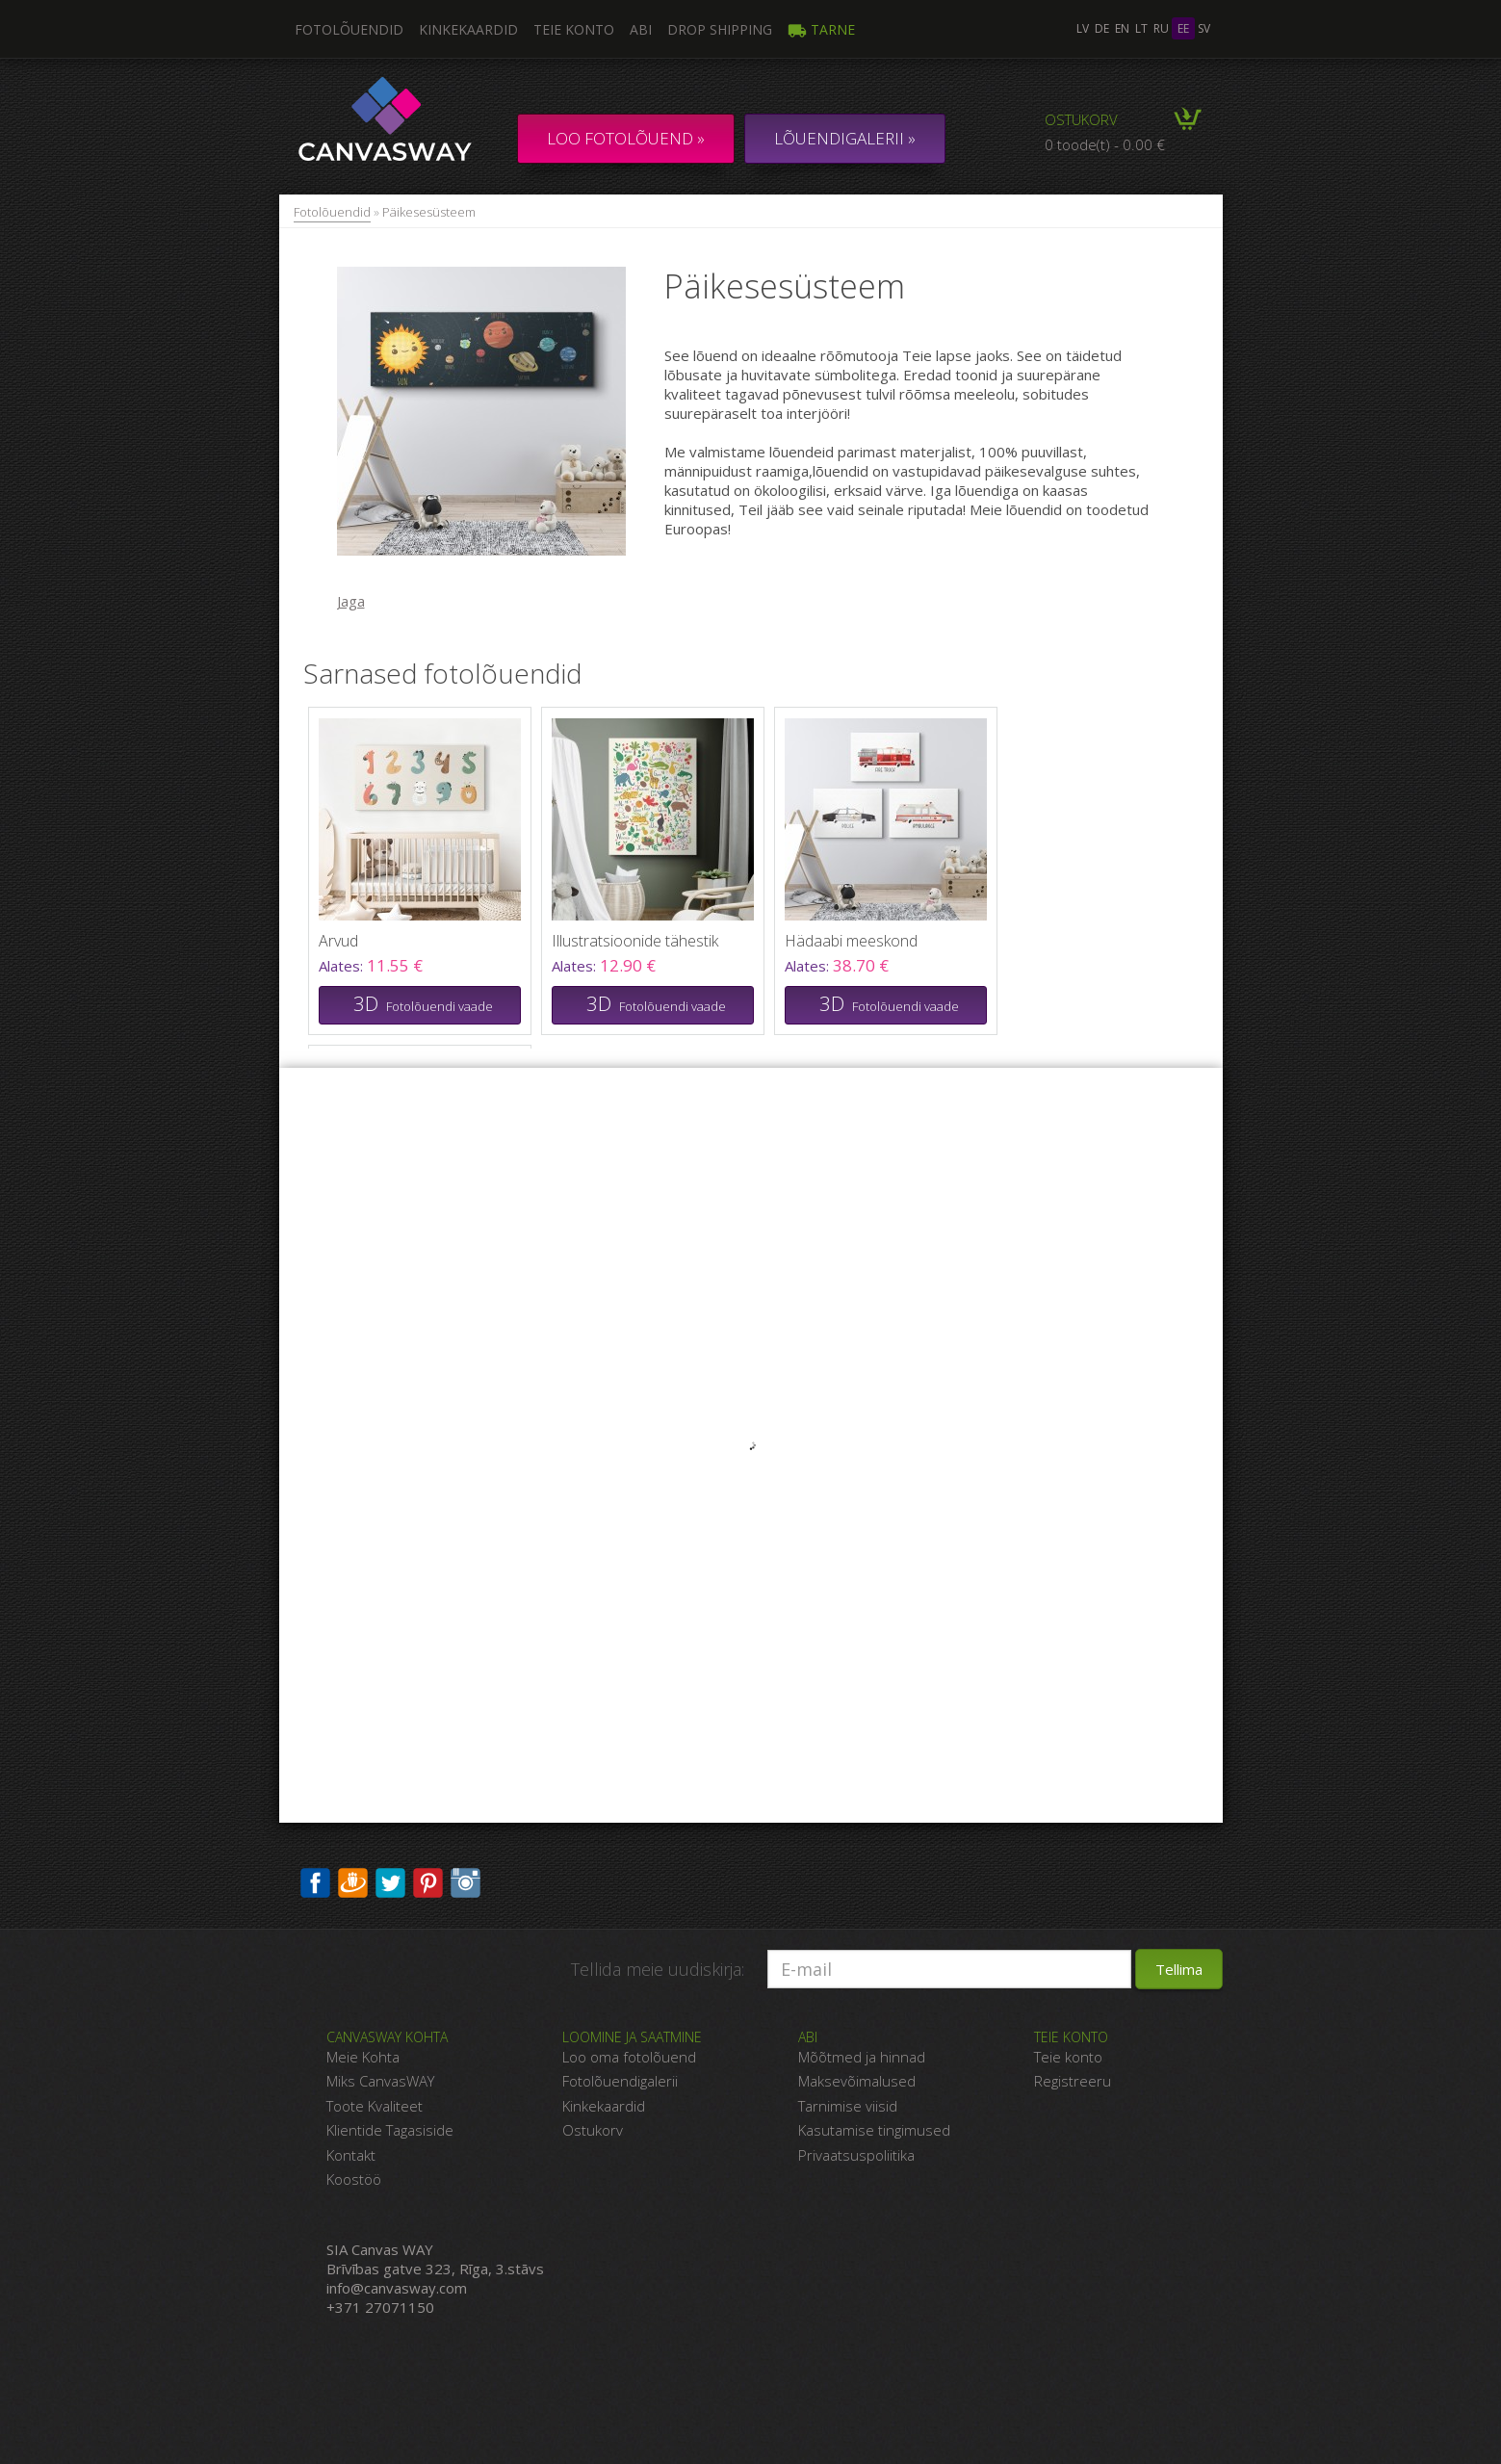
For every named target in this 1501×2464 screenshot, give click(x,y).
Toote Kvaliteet (374, 2105)
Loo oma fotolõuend (629, 2056)
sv (1204, 28)
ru (1161, 28)
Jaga (351, 600)
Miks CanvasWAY (380, 2080)
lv (1082, 28)
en (1122, 28)
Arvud (338, 940)
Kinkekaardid (468, 29)
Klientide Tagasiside (389, 2130)
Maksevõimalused (857, 2080)
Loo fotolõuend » (626, 138)
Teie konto (573, 29)
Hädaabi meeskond (851, 940)
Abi (641, 29)
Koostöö (353, 2179)
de (1102, 28)
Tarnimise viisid (847, 2105)
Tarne (821, 29)
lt (1141, 28)
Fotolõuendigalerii (620, 2080)
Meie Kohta (363, 2056)
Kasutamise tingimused (874, 2130)
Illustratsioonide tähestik (635, 940)
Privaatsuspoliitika (856, 2155)
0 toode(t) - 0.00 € (1105, 144)
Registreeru (1072, 2080)
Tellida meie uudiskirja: (657, 1969)
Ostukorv (1081, 119)
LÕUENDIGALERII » (845, 138)
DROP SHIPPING (719, 29)
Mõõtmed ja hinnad (861, 2056)
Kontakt (350, 2155)
